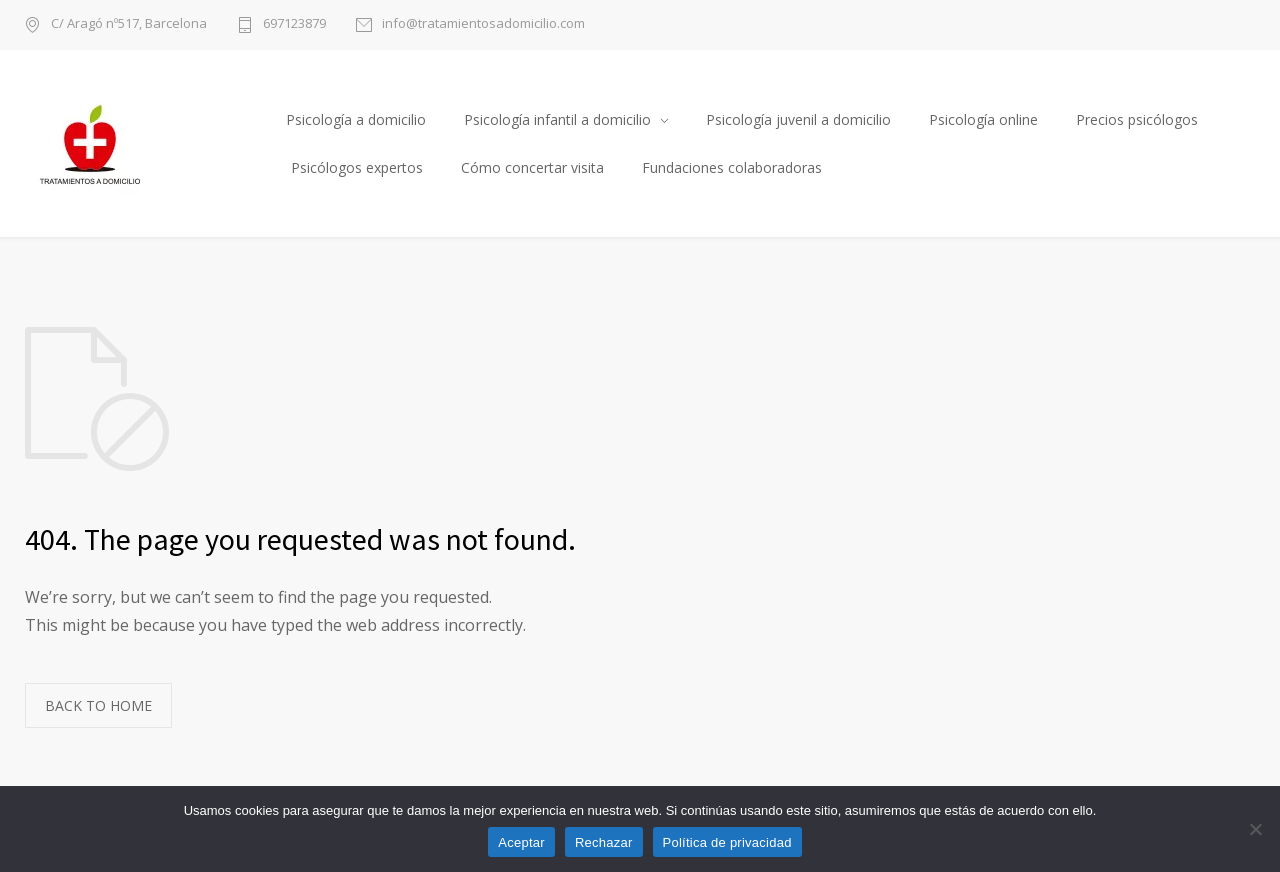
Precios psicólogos (1137, 119)
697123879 (294, 24)
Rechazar (604, 842)
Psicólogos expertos (357, 167)
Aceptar (521, 842)
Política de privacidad (727, 842)
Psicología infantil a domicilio (557, 119)
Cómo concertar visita (532, 167)
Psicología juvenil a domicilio (798, 119)
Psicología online (983, 119)
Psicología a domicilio (356, 119)
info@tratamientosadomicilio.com (483, 24)
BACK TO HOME (98, 705)
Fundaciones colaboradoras (732, 167)
